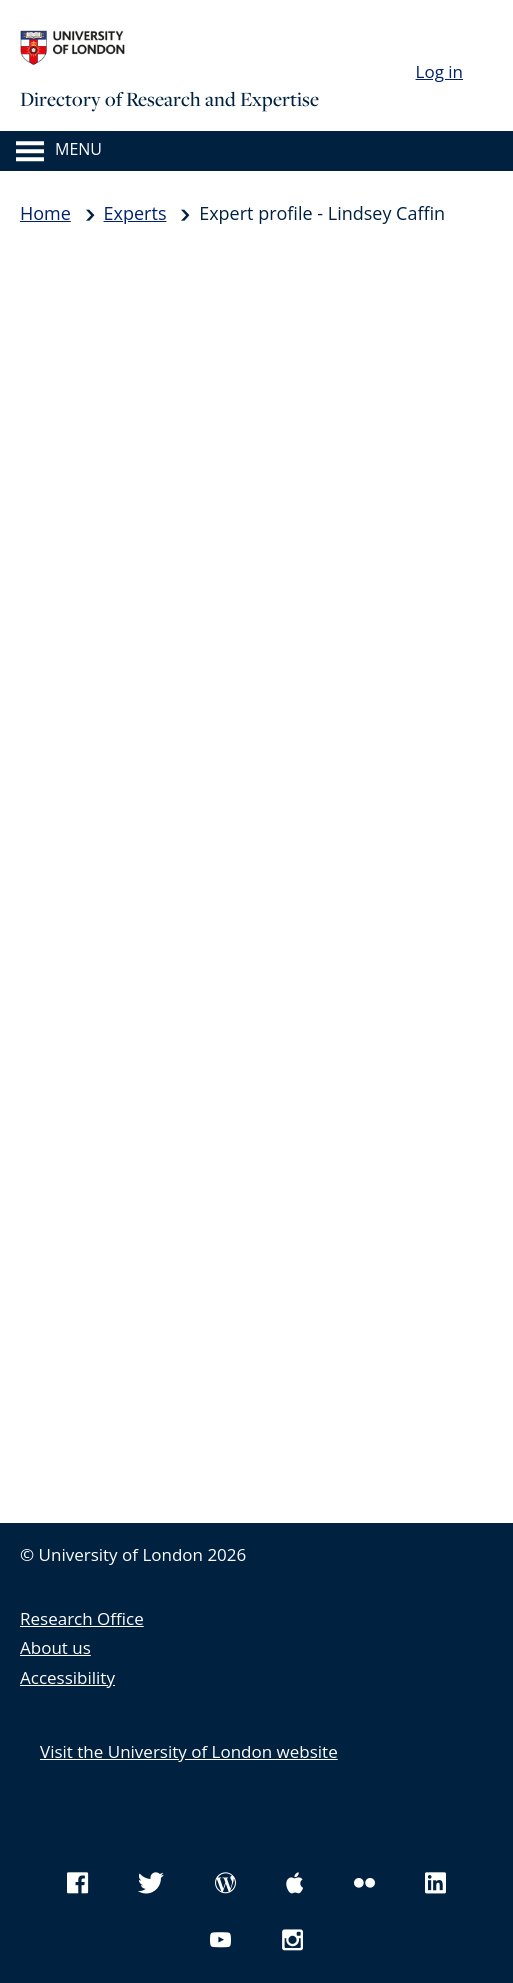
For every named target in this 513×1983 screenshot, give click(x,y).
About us (55, 1647)
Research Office (82, 1618)
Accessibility (67, 1677)
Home (45, 213)
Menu (78, 149)
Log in (439, 71)
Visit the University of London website (189, 1751)
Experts (135, 213)
